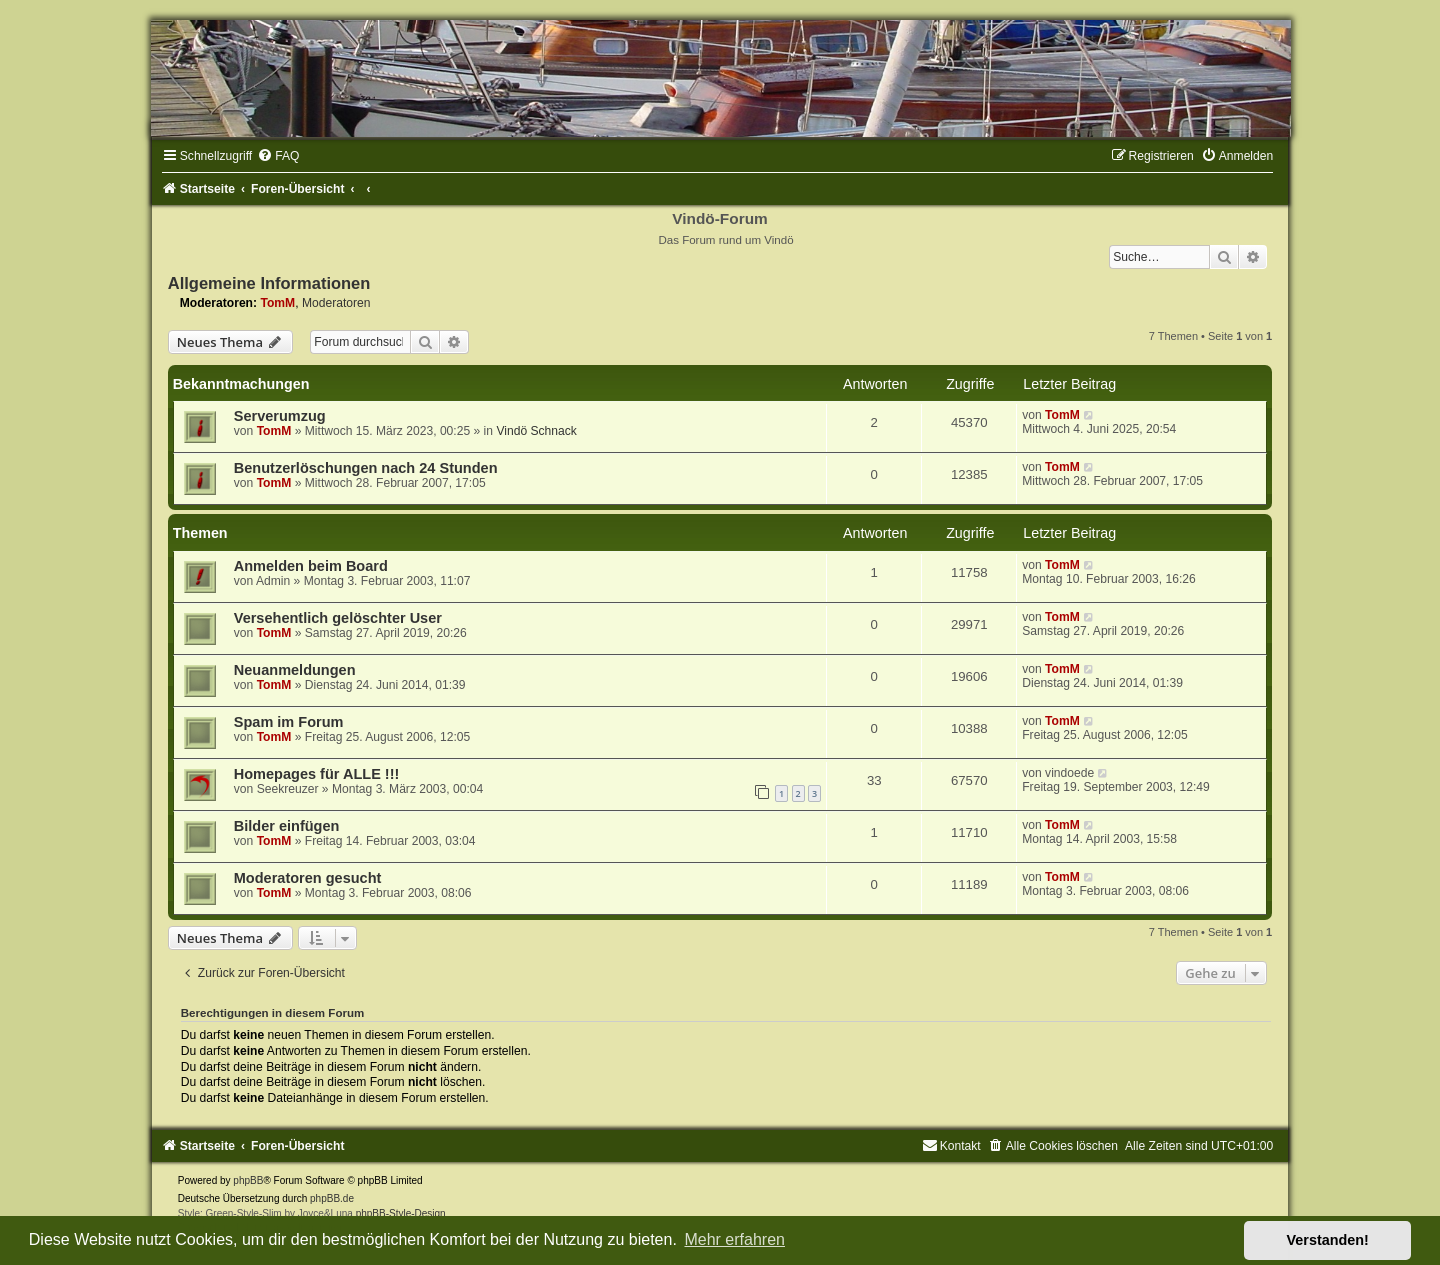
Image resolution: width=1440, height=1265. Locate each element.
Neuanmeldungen (295, 670)
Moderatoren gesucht (308, 878)
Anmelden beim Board (311, 566)
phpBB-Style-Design (401, 1213)
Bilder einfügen (287, 826)
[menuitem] (278, 156)
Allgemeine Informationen (269, 283)
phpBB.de (332, 1198)
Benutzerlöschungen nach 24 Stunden (366, 468)
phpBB (248, 1180)
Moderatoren (336, 303)
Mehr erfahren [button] (734, 1239)
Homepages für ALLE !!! (317, 774)
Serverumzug (280, 416)
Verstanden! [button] (1328, 1240)
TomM (277, 303)
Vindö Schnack (536, 431)
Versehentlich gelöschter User (338, 618)
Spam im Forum (289, 722)
